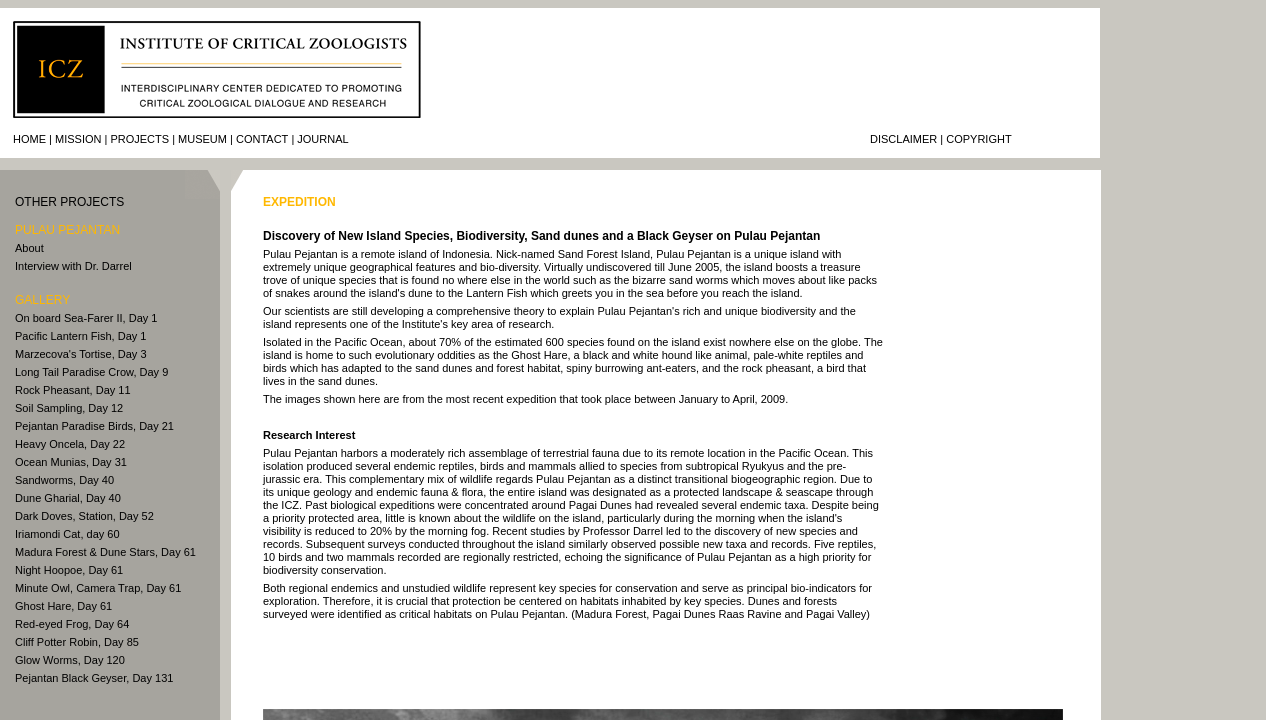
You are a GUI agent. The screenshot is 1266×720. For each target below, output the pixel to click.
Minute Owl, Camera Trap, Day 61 (98, 588)
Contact (262, 139)
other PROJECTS (69, 202)
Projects (139, 139)
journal (322, 139)
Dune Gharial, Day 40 (68, 498)
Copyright (978, 139)
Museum (202, 139)
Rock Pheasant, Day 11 (73, 390)
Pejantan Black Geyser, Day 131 (94, 678)
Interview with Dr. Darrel (73, 266)
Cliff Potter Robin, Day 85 (77, 642)
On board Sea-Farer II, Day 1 (86, 318)
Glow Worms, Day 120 (70, 660)
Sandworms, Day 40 (64, 480)
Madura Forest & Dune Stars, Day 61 (105, 552)
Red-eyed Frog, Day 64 (72, 624)
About (29, 248)
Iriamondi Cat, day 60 (67, 534)
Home (29, 139)
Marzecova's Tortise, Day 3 (81, 354)
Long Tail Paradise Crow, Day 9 (91, 372)
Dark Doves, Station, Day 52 (84, 516)
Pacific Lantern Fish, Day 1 (80, 336)
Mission (78, 139)
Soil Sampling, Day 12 (69, 408)
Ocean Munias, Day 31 (71, 462)
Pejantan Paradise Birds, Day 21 (94, 426)
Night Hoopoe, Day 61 (69, 570)
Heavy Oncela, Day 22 (70, 444)
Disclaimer (903, 139)
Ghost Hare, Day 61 (63, 606)
